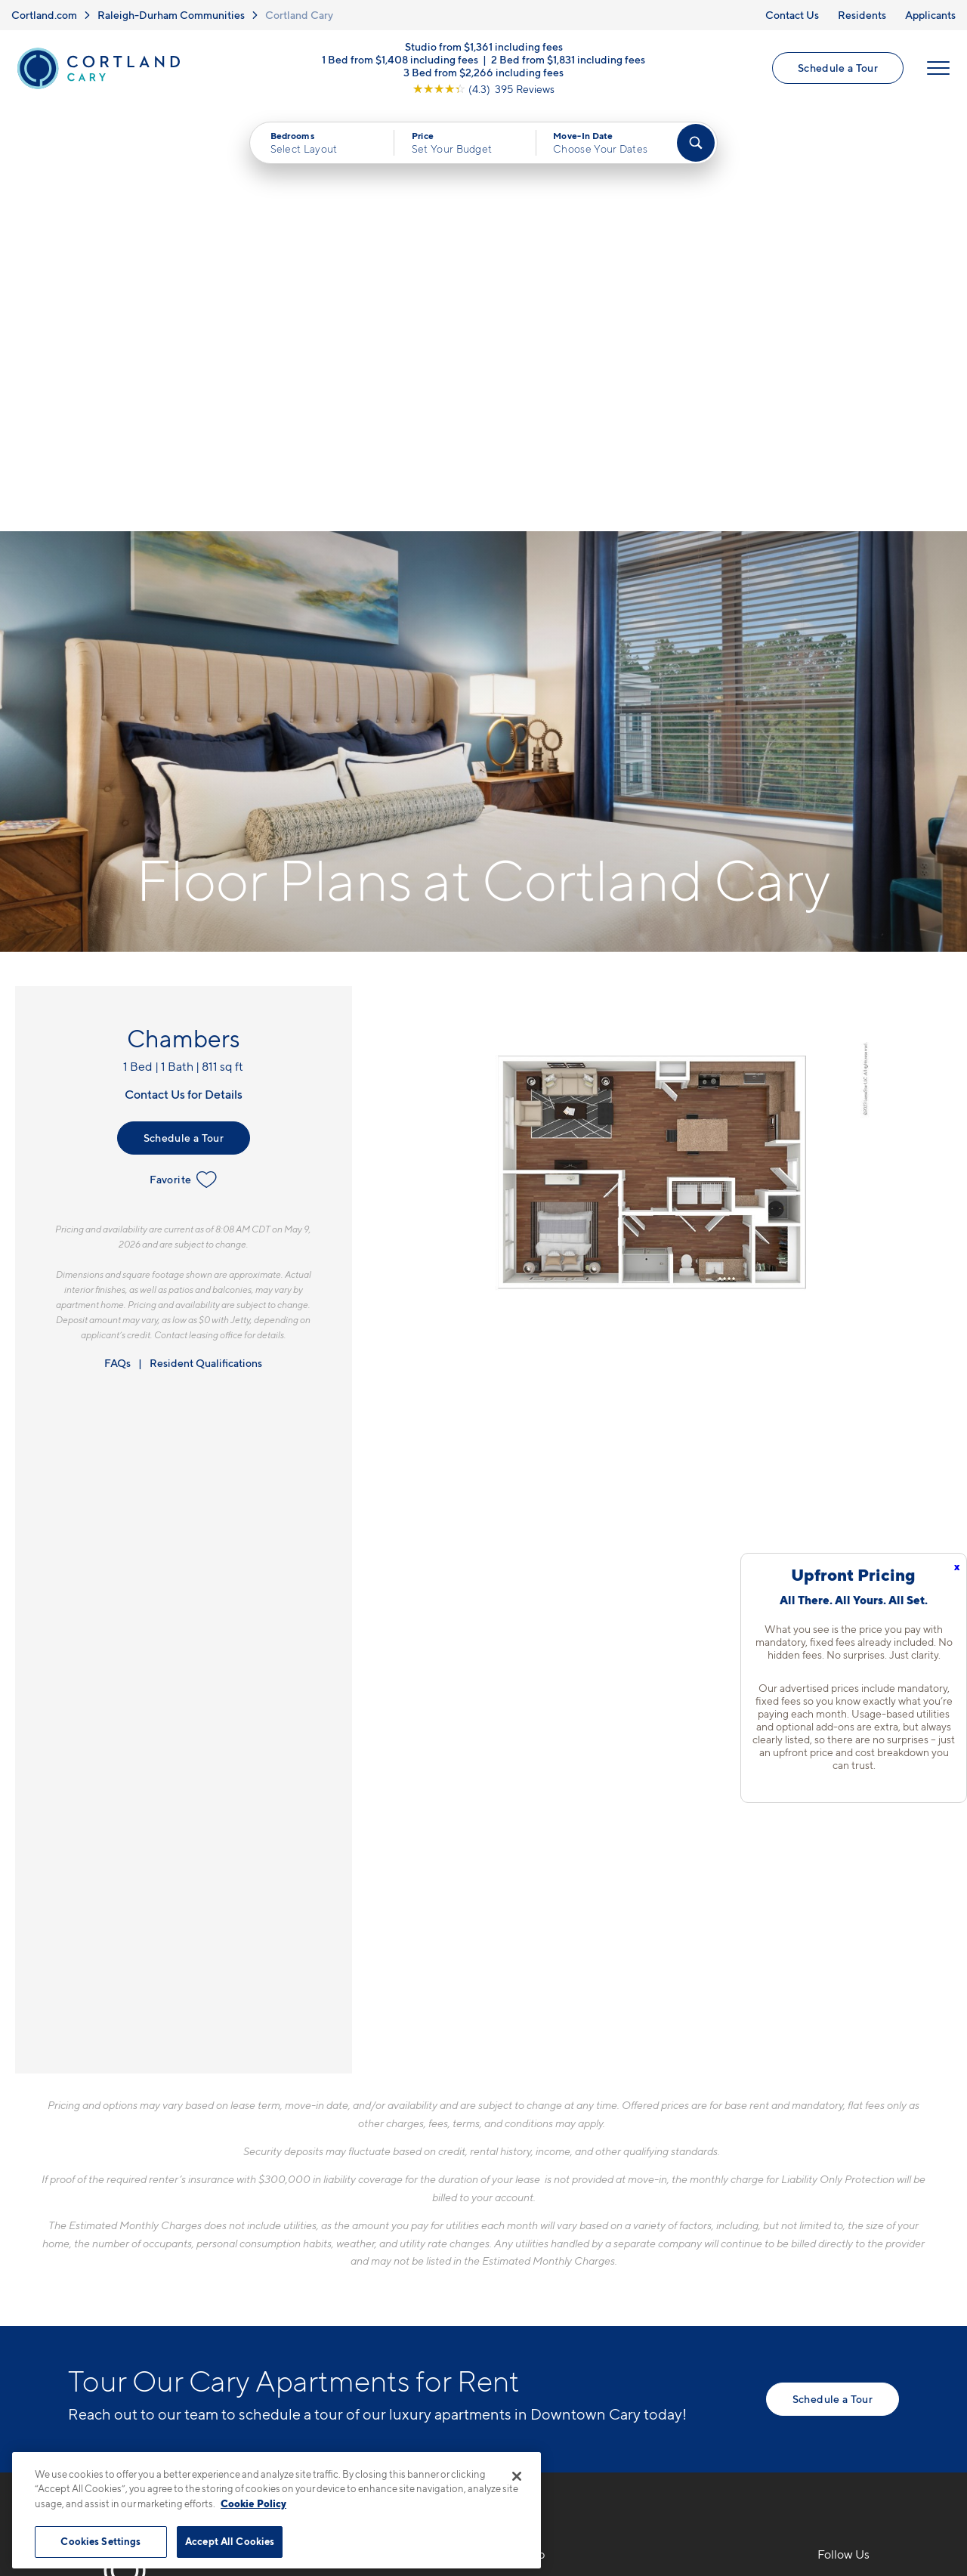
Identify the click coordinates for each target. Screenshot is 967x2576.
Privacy (413, 2444)
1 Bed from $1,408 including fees (400, 60)
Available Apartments (558, 2191)
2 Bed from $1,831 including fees (568, 60)
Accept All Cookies (229, 2541)
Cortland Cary (299, 14)
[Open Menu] (938, 69)
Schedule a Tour (838, 68)
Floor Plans (529, 2164)
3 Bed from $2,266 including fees (483, 72)
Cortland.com (44, 14)
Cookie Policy (253, 2503)
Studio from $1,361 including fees (484, 47)
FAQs (117, 938)
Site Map (550, 2444)
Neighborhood (699, 2164)
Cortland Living (541, 2297)
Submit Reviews (480, 2444)
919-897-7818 (333, 2164)
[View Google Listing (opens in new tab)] (483, 89)
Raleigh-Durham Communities (171, 14)
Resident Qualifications (206, 938)
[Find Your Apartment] (696, 143)
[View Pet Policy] (422, 2247)
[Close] (516, 2476)
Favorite (183, 755)
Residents (862, 14)
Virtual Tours (533, 2217)
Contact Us (792, 14)
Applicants (930, 14)
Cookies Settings (100, 2541)
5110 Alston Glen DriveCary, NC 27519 (358, 2201)
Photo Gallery (536, 2244)
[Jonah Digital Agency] (864, 2436)
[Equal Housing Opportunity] (302, 2247)
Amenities (526, 2270)
